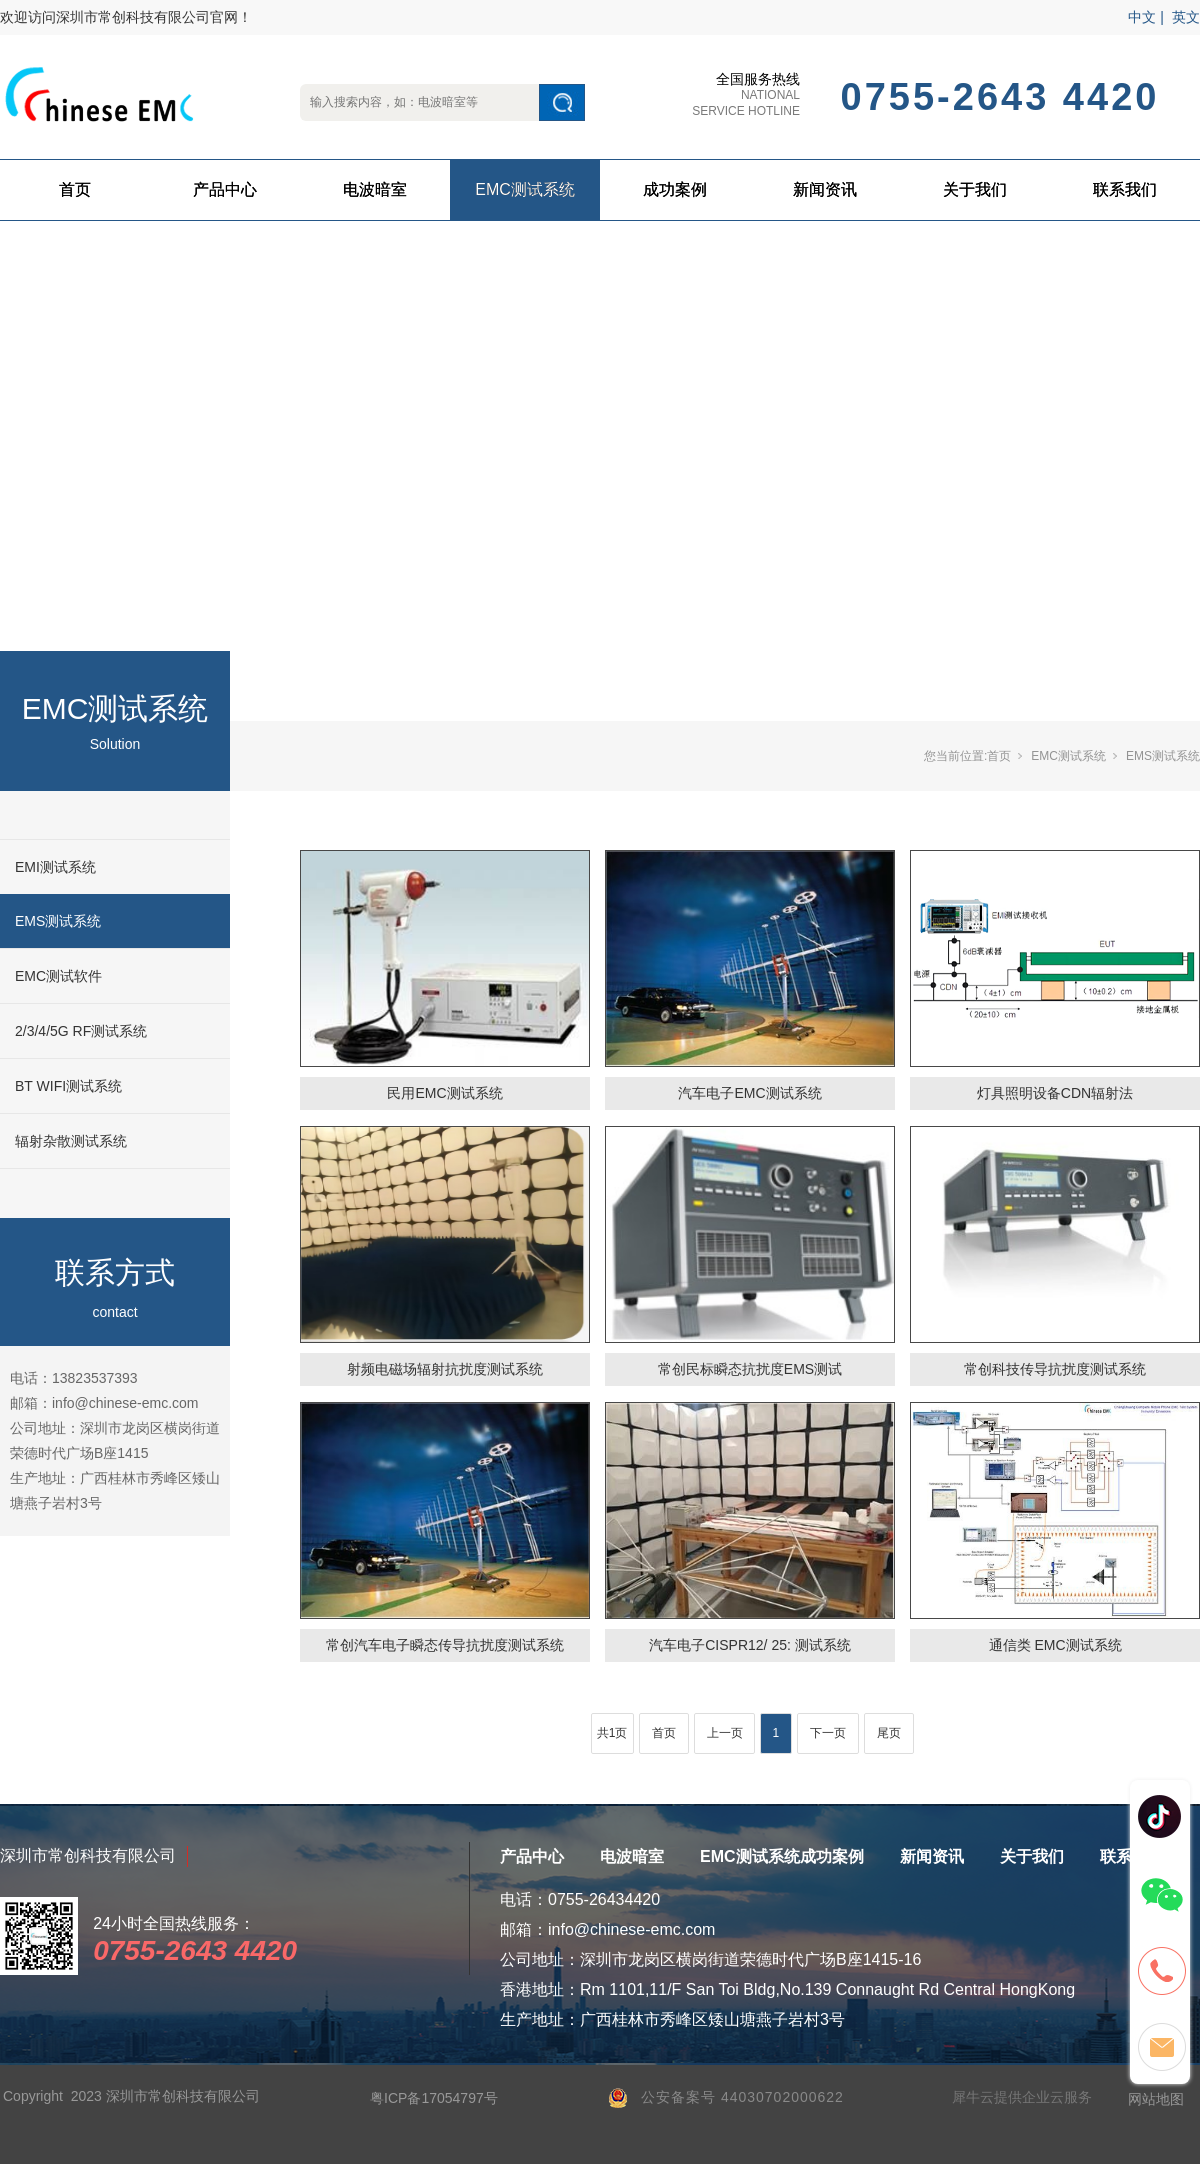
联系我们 (1125, 189)
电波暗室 (375, 189)
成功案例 (675, 189)
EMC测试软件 (58, 976)
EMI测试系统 (55, 867)
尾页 (889, 1733)
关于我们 (975, 189)
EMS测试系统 (58, 921)
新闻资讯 (825, 189)
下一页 (828, 1733)
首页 (75, 189)
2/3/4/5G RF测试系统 (81, 1031)
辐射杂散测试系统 (71, 1141)
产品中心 (225, 189)
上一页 (725, 1733)
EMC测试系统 (525, 189)
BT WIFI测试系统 (68, 1086)
